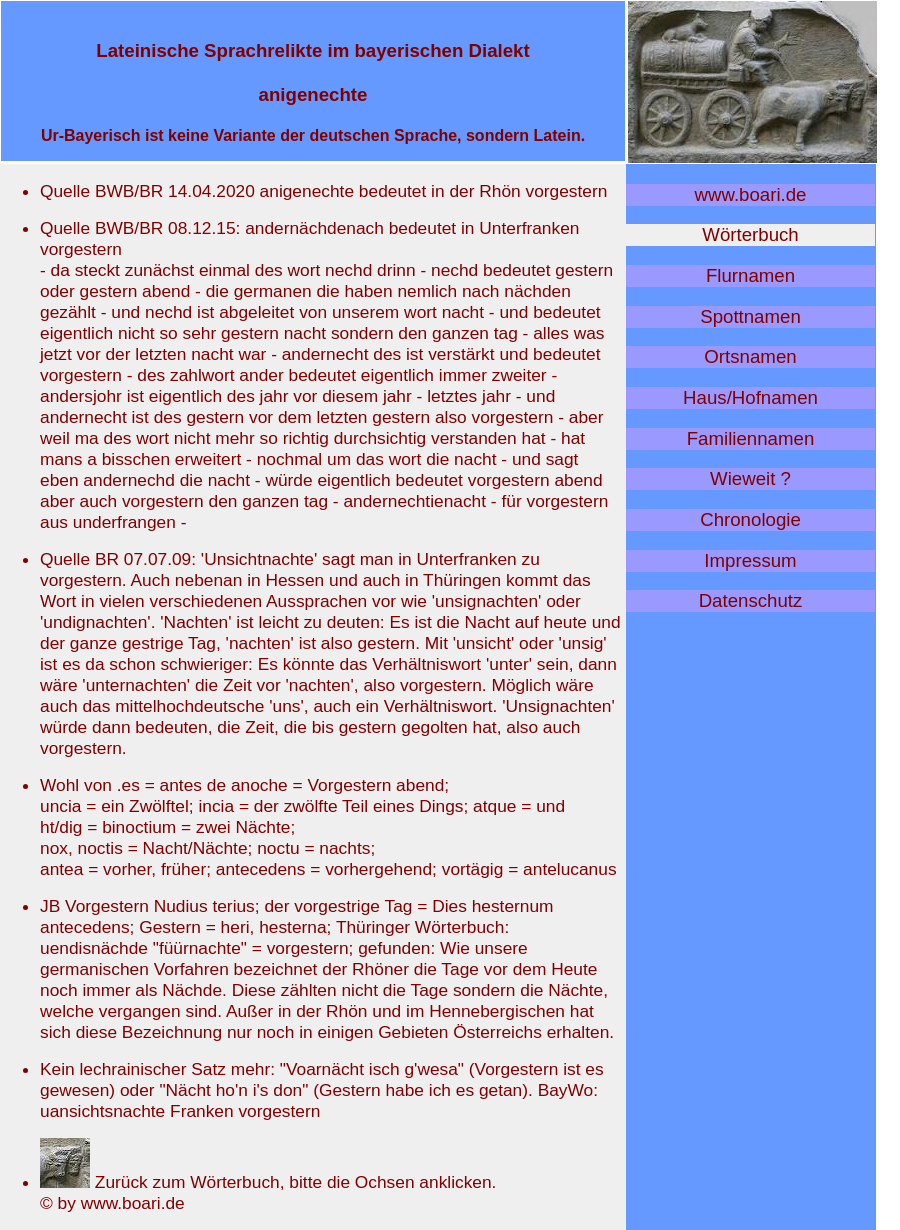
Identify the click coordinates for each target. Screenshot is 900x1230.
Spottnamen (750, 316)
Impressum (750, 560)
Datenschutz (751, 600)
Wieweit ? (750, 478)
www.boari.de (751, 194)
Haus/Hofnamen (750, 397)
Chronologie (750, 519)
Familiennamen (751, 438)
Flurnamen (750, 275)
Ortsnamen (750, 356)
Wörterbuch (750, 234)
